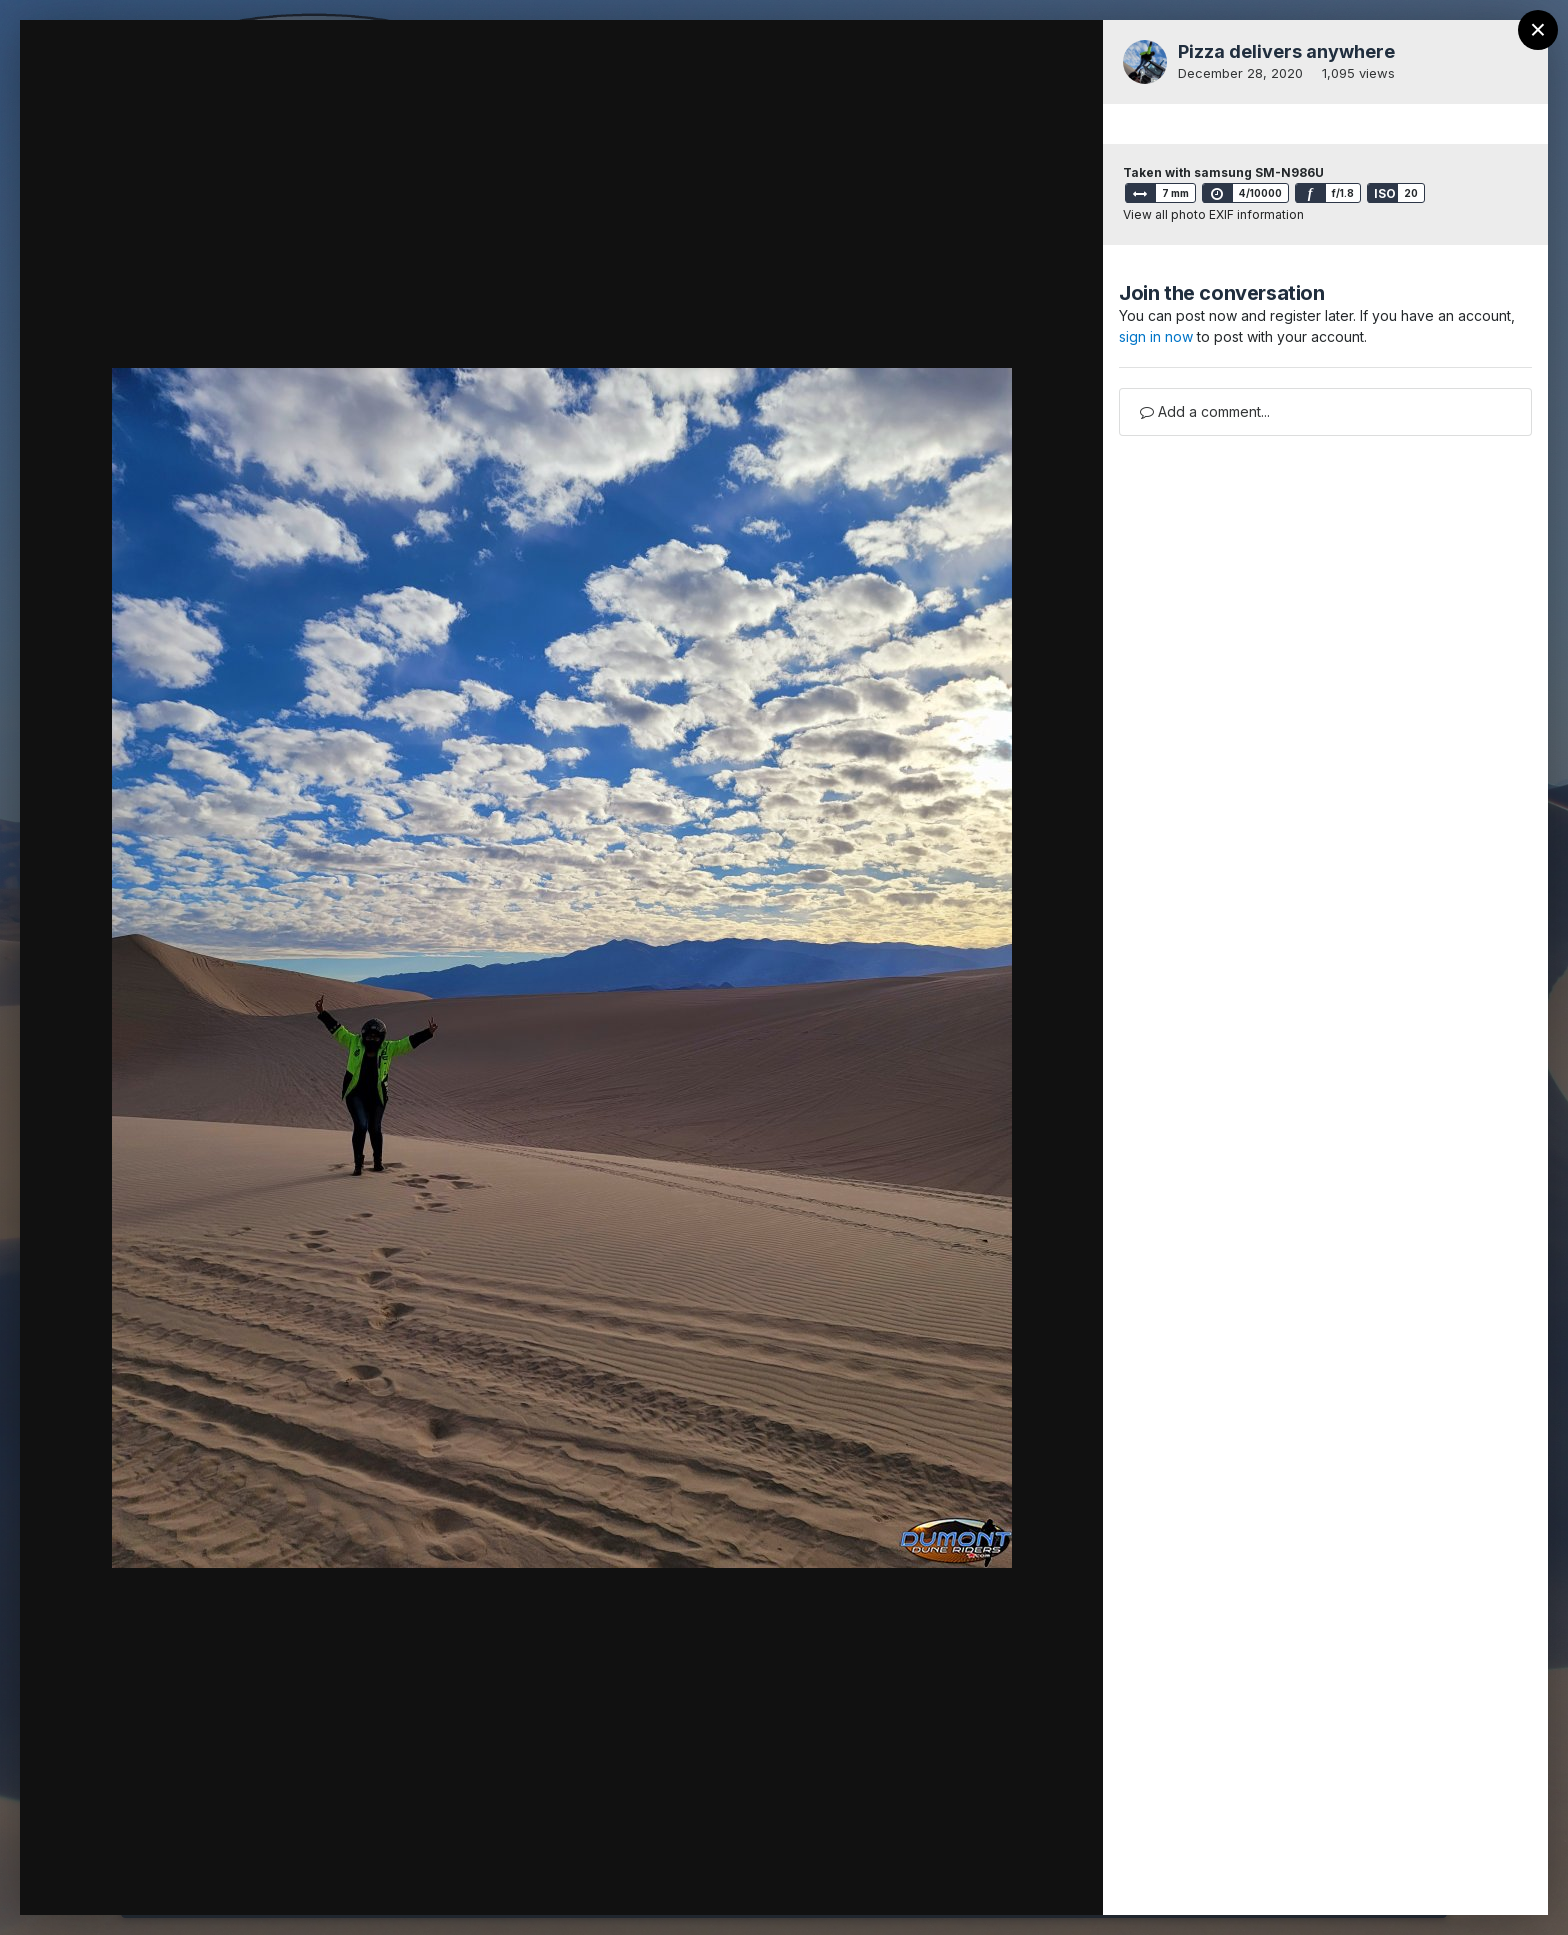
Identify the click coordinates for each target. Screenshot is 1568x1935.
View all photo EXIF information (1213, 214)
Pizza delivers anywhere (1286, 51)
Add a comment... (1205, 411)
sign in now (1156, 336)
